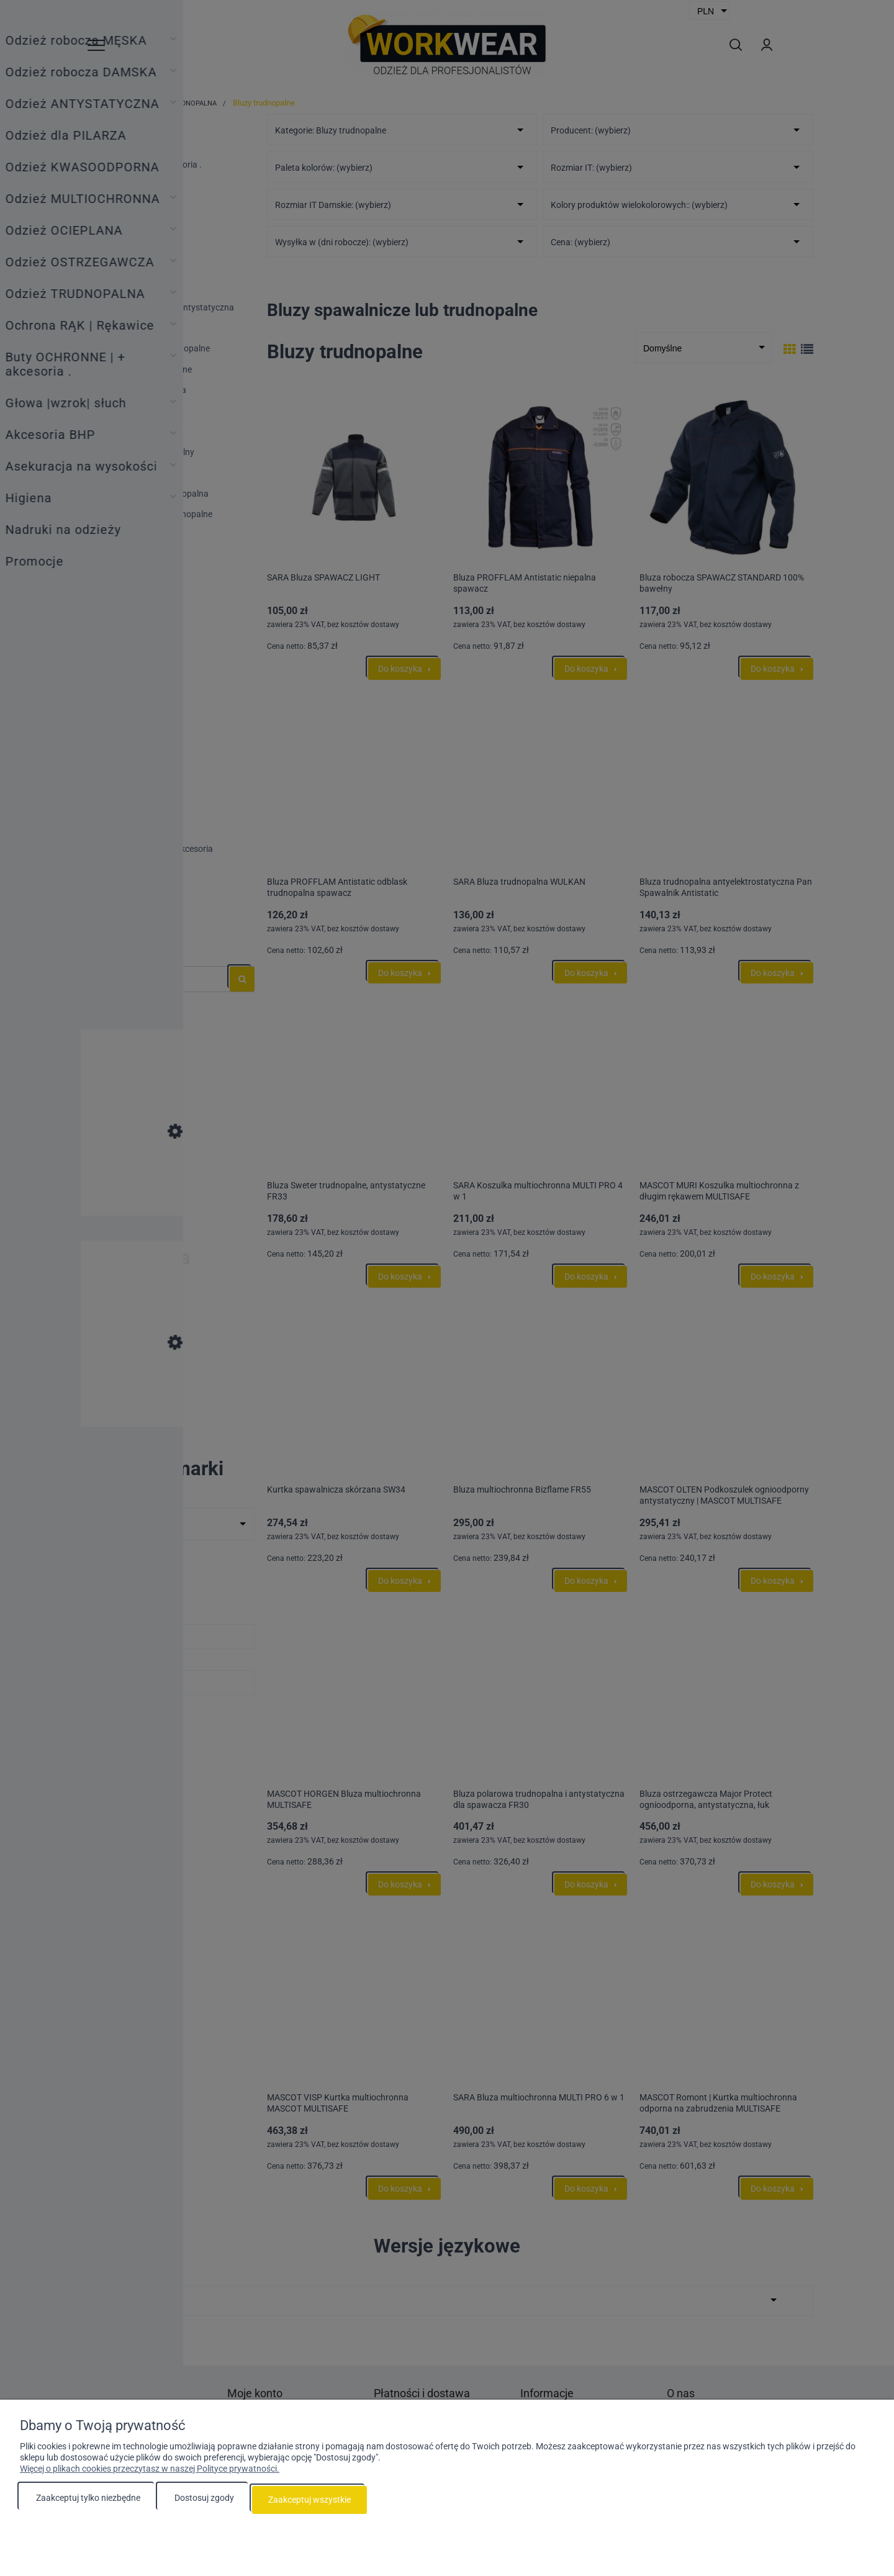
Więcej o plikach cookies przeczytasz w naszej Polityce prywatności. (149, 2473)
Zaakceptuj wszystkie (309, 2502)
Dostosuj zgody (204, 2502)
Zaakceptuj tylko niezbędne (88, 2502)
